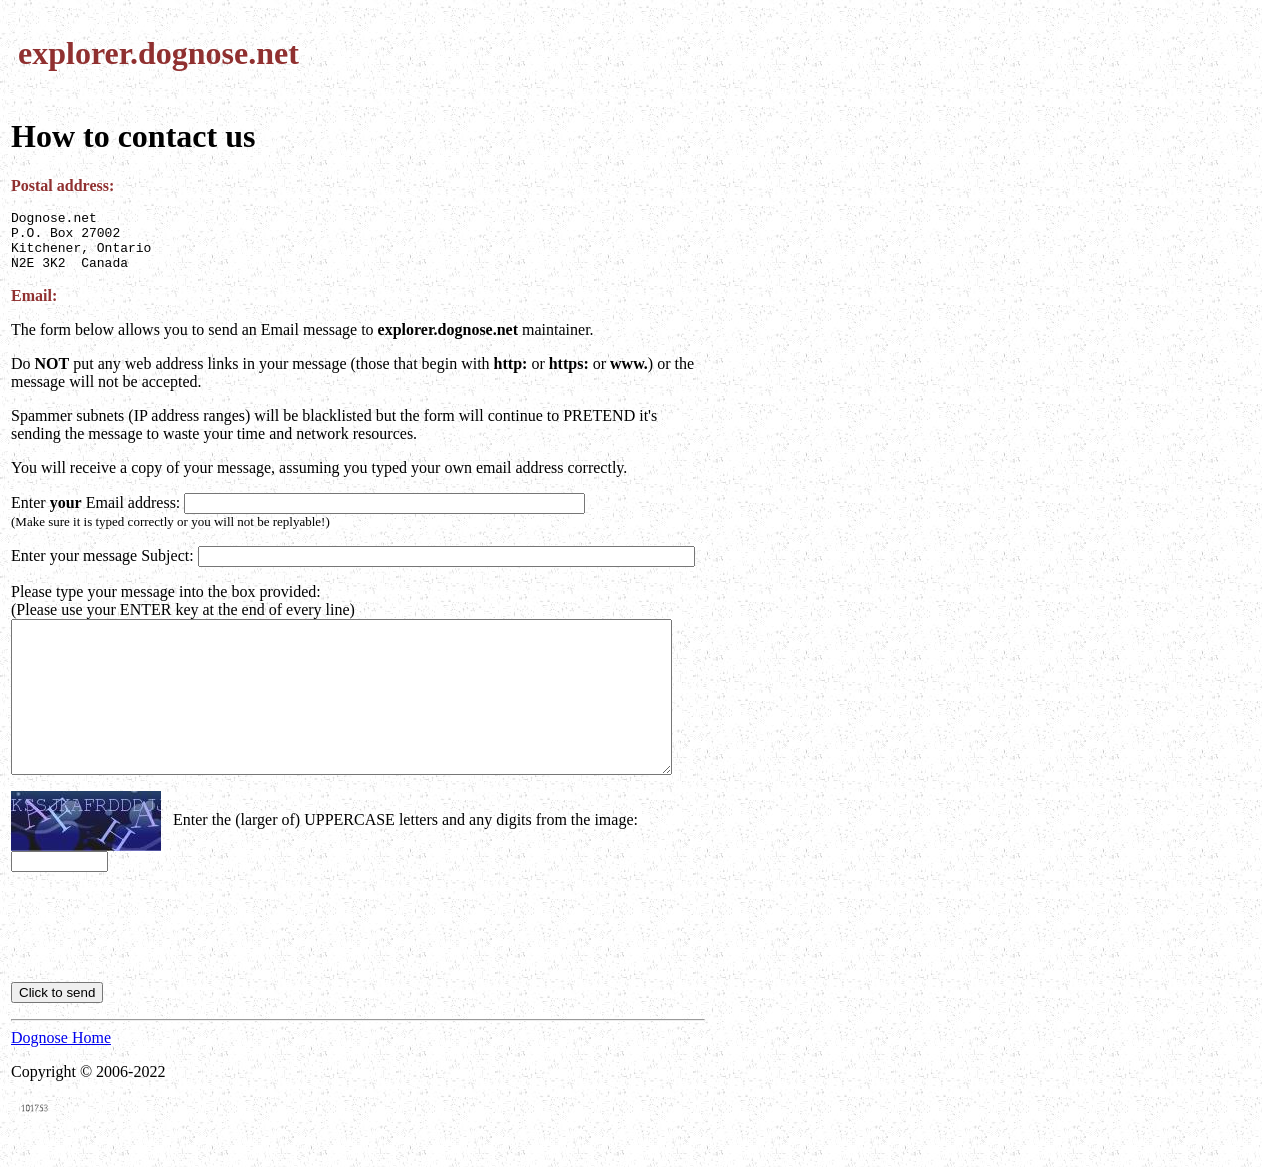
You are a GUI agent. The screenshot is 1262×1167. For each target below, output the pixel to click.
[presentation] (163, 948)
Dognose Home (61, 1058)
